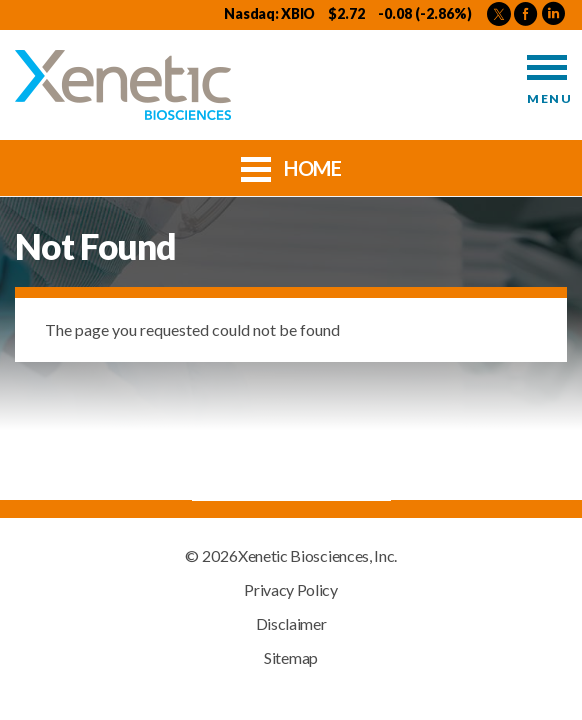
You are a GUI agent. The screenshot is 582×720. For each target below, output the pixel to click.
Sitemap (291, 658)
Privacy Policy (291, 590)
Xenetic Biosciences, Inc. (317, 556)
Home (291, 167)
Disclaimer (291, 624)
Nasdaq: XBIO (269, 13)
